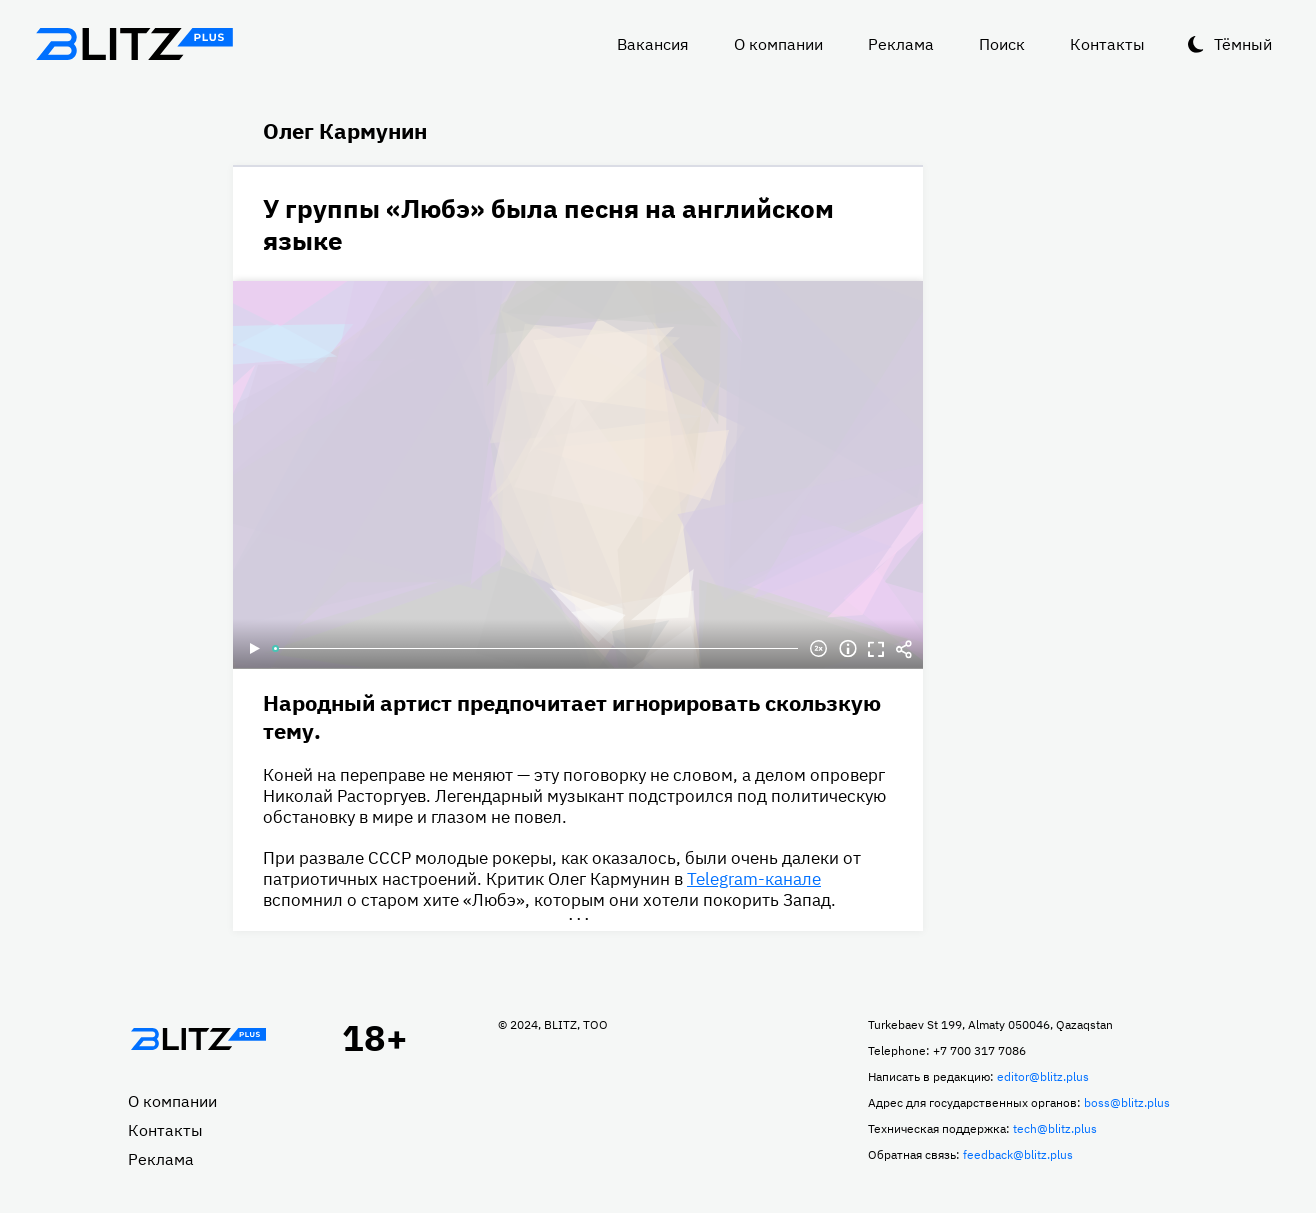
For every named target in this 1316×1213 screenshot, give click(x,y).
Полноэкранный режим (876, 649)
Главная (198, 1039)
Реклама (901, 44)
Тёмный (1243, 44)
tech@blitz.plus (1055, 1128)
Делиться (904, 649)
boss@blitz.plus (1127, 1102)
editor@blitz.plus (1043, 1076)
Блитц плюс (134, 44)
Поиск (1002, 44)
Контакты (1107, 44)
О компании (778, 44)
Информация (848, 649)
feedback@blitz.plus (1018, 1154)
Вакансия (653, 44)
